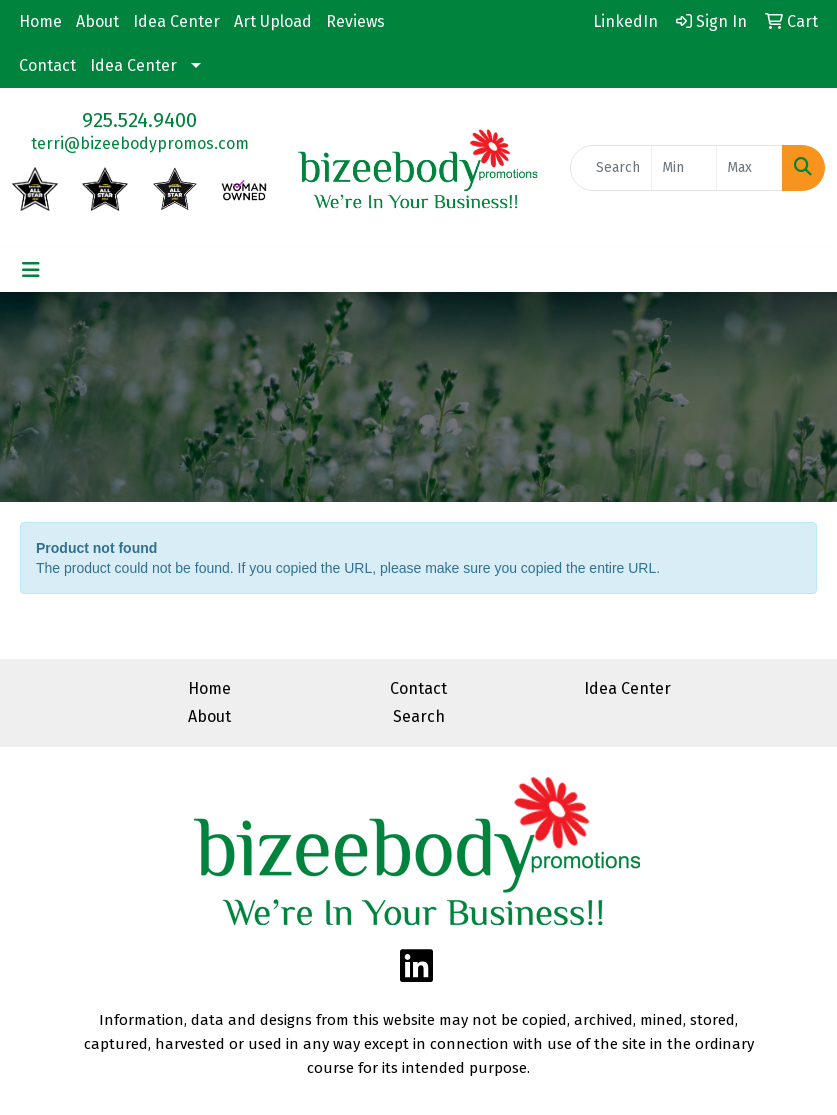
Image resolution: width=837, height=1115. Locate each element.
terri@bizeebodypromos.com (140, 143)
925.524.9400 (139, 120)
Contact (47, 65)
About (97, 21)
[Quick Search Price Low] (684, 168)
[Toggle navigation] (31, 270)
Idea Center (176, 21)
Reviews (355, 21)
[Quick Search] (611, 168)
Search (419, 716)
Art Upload (273, 21)
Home (40, 21)
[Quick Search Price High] (749, 168)
